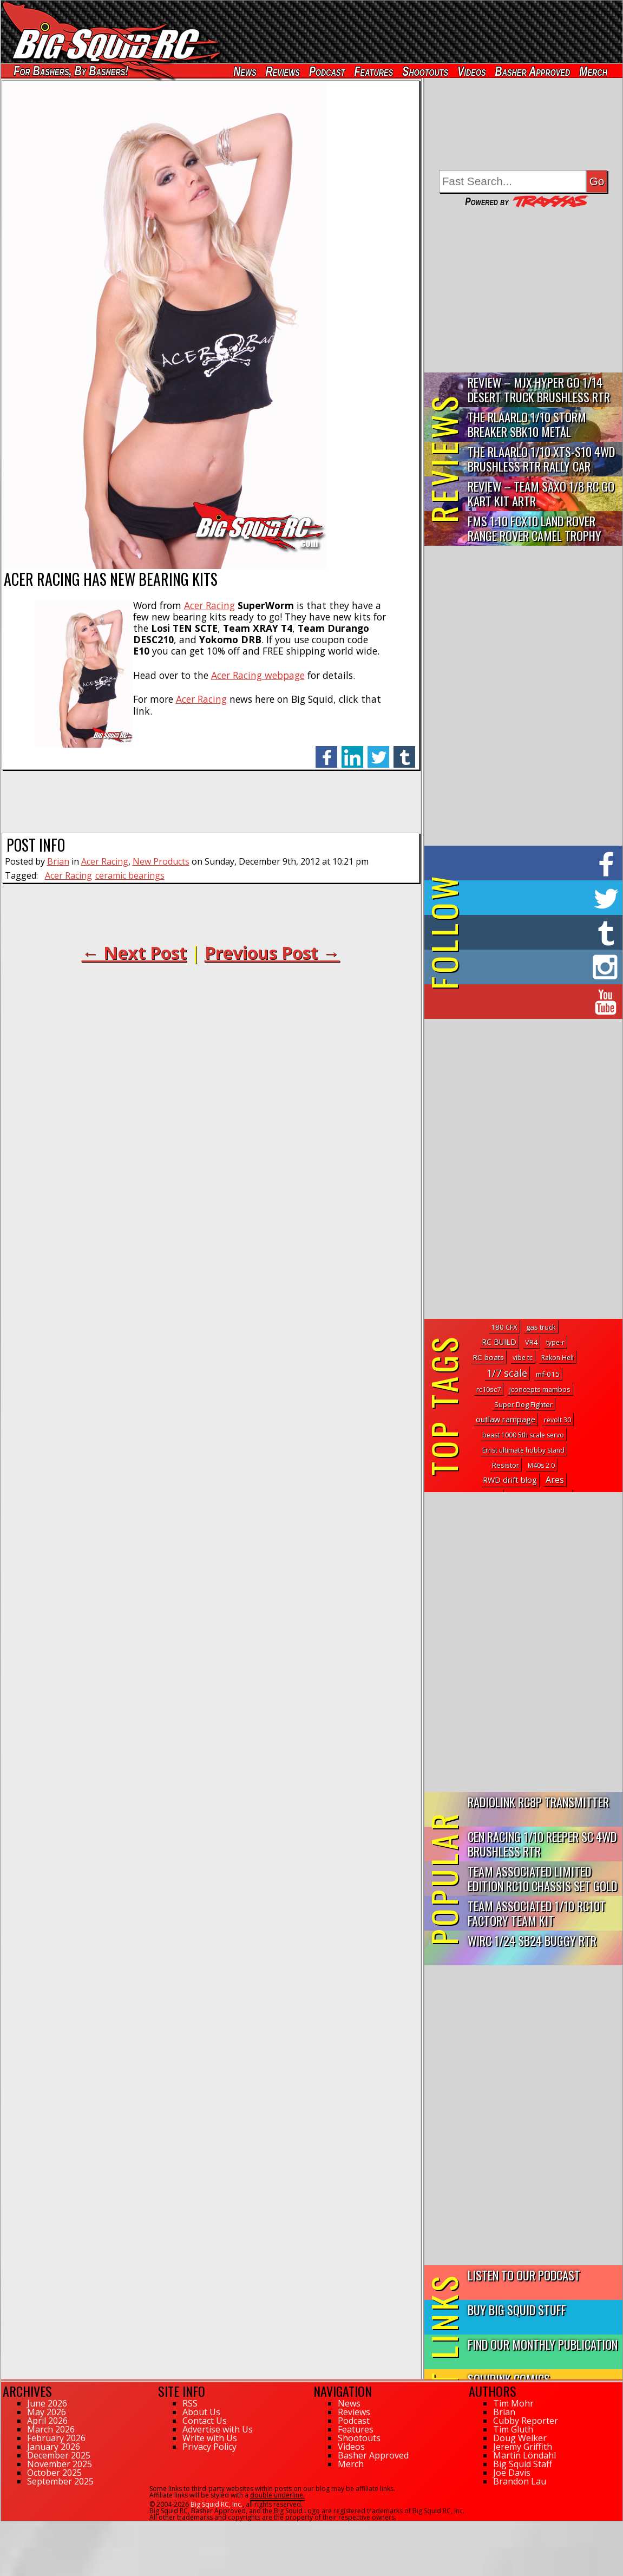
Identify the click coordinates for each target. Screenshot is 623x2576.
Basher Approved (532, 71)
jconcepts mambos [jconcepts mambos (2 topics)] (539, 1389)
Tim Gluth (513, 2429)
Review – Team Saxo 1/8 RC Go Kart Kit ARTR (541, 493)
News (245, 71)
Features (374, 71)
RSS (190, 2403)
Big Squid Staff (522, 2464)
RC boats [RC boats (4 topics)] (488, 1357)
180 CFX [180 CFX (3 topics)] (504, 1327)
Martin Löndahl (524, 2455)
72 (5, 2526)
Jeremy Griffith (522, 2447)
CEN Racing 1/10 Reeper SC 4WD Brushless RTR (542, 1843)
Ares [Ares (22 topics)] (555, 1480)
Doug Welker (520, 2438)
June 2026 (47, 2403)
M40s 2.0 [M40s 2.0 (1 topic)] (541, 1465)
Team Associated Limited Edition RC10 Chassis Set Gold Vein (542, 1879)
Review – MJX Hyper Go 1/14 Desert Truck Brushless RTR (539, 389)
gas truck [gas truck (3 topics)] (541, 1327)
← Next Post (134, 952)
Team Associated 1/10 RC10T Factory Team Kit (537, 1913)
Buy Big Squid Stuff (517, 2309)
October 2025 (54, 2473)
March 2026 (51, 2429)
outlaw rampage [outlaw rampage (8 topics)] (505, 1419)
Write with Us (209, 2438)
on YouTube (532, 1001)
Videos (472, 71)
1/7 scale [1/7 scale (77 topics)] (507, 1373)
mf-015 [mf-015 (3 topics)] (548, 1374)
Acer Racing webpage (258, 675)
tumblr (404, 751)
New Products (161, 861)
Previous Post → (272, 952)
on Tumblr (538, 932)
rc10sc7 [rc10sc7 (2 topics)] (488, 1389)
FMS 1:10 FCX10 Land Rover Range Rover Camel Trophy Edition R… (534, 529)
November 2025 (59, 2464)
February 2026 (56, 2438)
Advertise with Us (217, 2429)
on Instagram (521, 967)
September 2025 (60, 2481)
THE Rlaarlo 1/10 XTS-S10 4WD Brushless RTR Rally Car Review (541, 459)
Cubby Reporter (525, 2421)
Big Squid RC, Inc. (216, 2504)
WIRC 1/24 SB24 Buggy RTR (532, 1940)
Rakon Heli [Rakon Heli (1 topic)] (557, 1357)
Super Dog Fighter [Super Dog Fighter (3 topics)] (523, 1404)
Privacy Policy (209, 2447)
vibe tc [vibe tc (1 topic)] (523, 1357)
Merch (594, 71)
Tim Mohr (513, 2403)
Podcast (327, 71)
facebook (326, 751)
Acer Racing (209, 605)
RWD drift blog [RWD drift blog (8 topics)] (510, 1480)
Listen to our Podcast (524, 2275)
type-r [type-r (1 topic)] (555, 1342)
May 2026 (46, 2412)
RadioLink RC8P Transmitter (538, 1801)
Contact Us (204, 2421)
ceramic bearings (130, 875)
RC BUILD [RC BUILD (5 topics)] (499, 1342)
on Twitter (538, 897)
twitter (378, 751)
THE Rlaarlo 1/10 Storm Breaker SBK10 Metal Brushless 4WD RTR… (527, 425)
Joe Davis (511, 2473)
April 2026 (47, 2421)
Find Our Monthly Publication (543, 2344)
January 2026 (53, 2447)
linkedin (352, 751)
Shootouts (426, 71)
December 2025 (58, 2455)
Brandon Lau (519, 2481)
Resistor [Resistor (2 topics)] (505, 1465)
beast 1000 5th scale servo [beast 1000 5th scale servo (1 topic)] (523, 1435)
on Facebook (526, 863)
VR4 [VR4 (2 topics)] (531, 1342)
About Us (201, 2412)
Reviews (283, 71)
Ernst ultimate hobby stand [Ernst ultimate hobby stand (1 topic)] (523, 1450)
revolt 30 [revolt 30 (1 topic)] (557, 1419)
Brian (58, 861)
